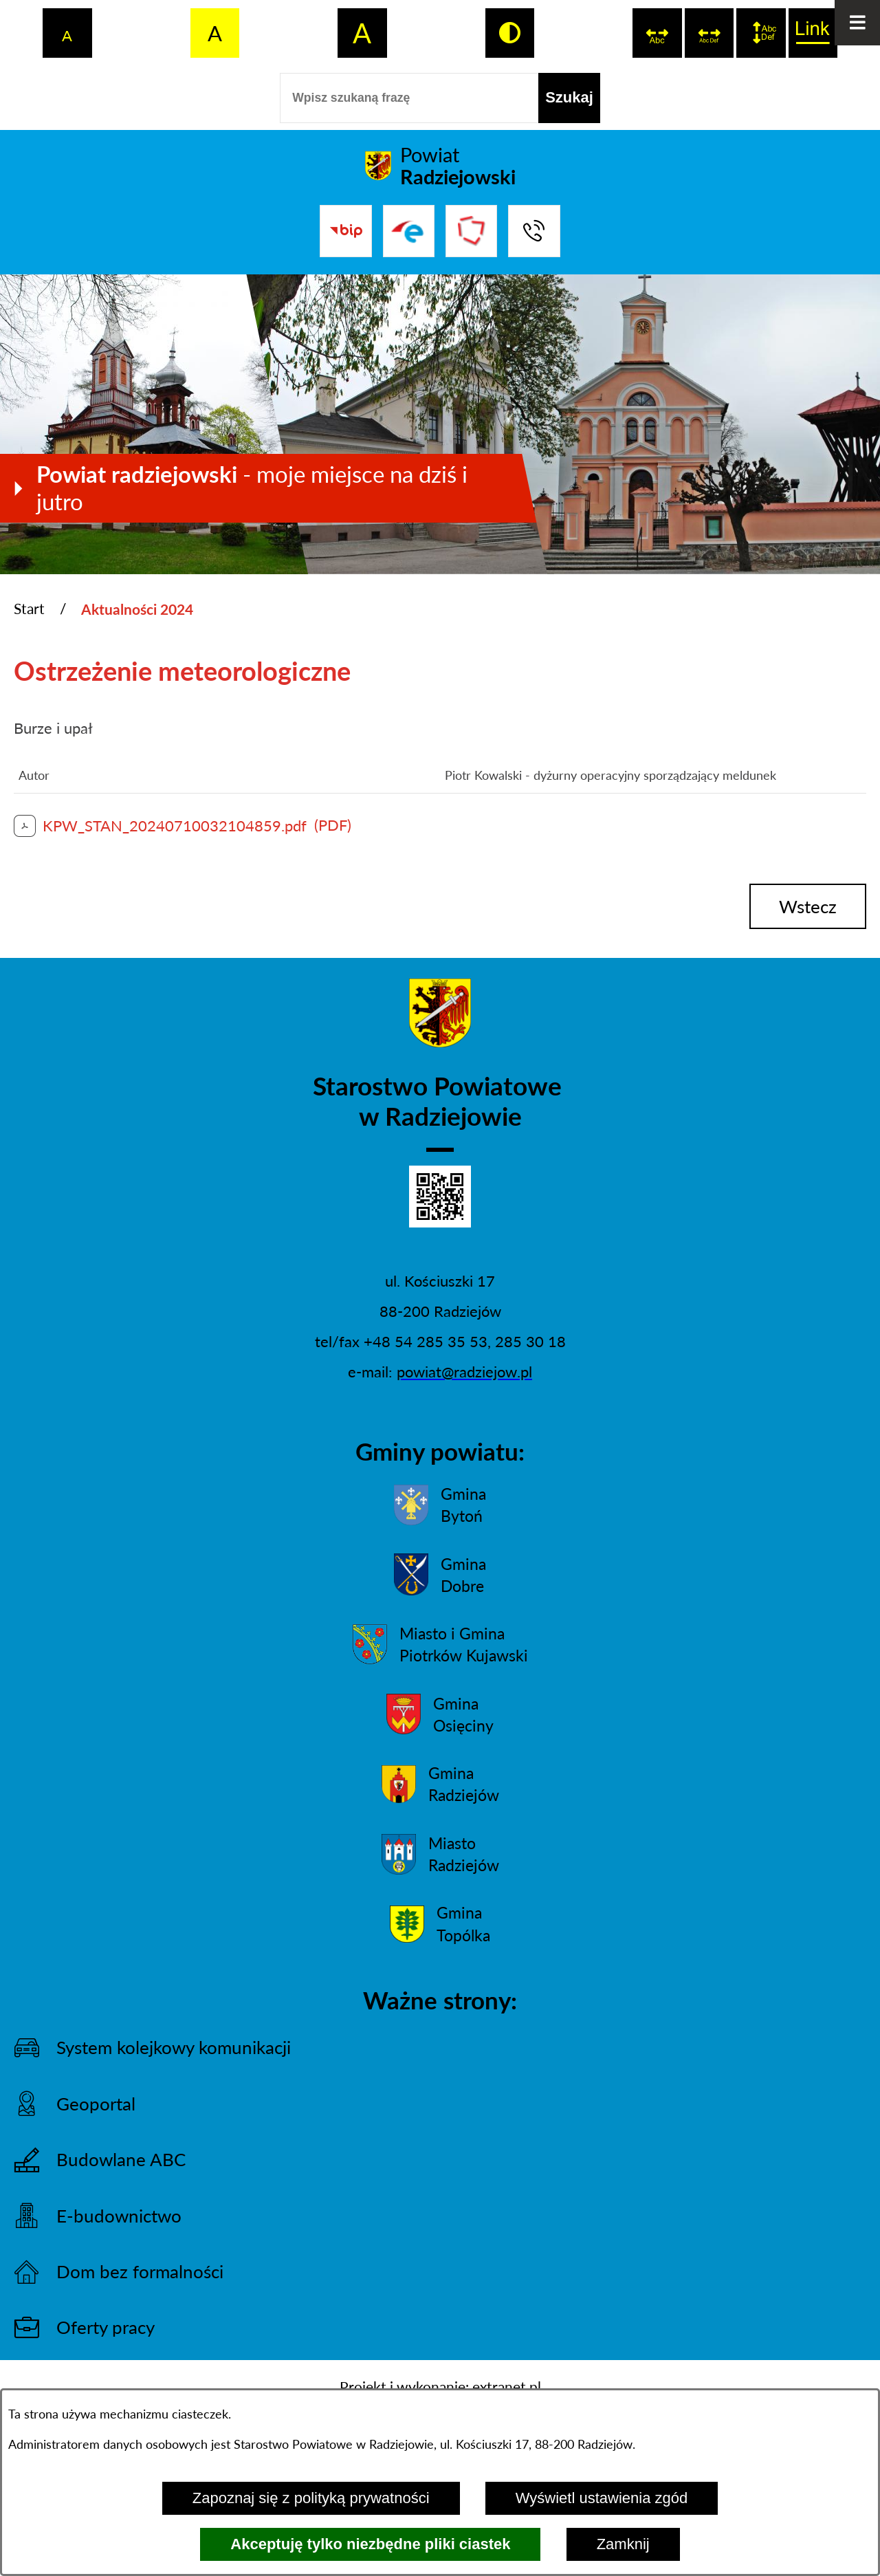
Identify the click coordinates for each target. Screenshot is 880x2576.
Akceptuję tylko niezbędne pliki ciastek (370, 2544)
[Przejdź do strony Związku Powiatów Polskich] (471, 231)
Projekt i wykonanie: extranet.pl (440, 2387)
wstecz (808, 906)
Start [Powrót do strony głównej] (29, 608)
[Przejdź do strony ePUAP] (409, 231)
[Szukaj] (569, 98)
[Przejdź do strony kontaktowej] (534, 231)
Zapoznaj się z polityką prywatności (311, 2498)
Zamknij (623, 2544)
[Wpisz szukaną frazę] (409, 98)
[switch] (657, 33)
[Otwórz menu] (857, 22)
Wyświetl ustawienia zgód (602, 2498)
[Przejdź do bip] (345, 231)
